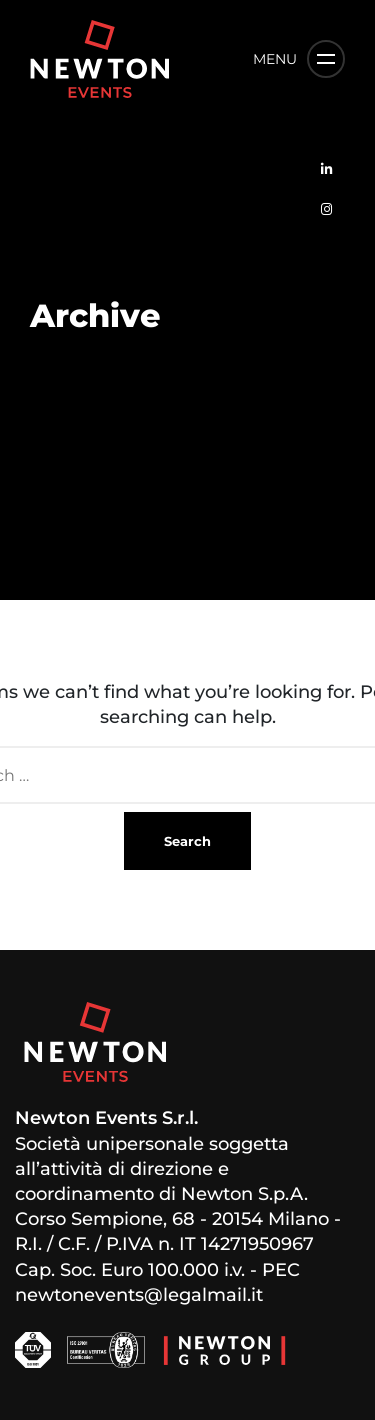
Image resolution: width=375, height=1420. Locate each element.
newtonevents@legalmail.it (139, 1295)
